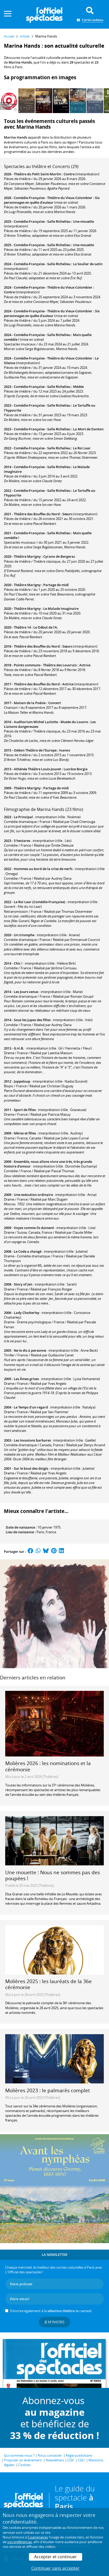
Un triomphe (24, 935)
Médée (78, 386)
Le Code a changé (27, 1251)
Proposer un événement (23, 2460)
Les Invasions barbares (32, 1440)
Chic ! (18, 963)
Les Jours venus (26, 991)
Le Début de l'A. (45, 627)
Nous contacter (50, 2455)
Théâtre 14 (22, 627)
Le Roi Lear (82, 448)
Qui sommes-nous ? (19, 2455)
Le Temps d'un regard (31, 1407)
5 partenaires (38, 2537)
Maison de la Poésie (30, 702)
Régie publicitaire (79, 2455)
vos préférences (19, 2542)
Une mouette (83, 221)
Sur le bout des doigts (31, 1468)
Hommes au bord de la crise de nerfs (43, 868)
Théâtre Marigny (27, 556)
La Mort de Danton (88, 429)
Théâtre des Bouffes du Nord (37, 514)
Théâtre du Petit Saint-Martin (37, 174)
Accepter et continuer (55, 2557)
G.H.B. (19, 1048)
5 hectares (22, 840)
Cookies (24, 2464)
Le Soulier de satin (87, 264)
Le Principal (23, 817)
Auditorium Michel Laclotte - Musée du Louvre (51, 721)
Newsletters (55, 2460)
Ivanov (64, 750)
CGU (81, 2460)
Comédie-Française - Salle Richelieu (42, 221)
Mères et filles (25, 1133)
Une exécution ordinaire (33, 1194)
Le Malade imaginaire (60, 608)
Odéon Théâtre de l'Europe (35, 750)
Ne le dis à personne (30, 1350)
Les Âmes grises (26, 1378)
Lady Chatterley (26, 1312)
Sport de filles (25, 1109)
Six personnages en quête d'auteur (52, 200)
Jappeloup (22, 1081)
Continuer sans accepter (55, 2568)
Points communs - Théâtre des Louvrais (45, 665)
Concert (54, 702)
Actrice (84, 665)
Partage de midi (56, 584)
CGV (70, 2460)
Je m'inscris (54, 2322)
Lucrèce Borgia (76, 769)
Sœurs (67, 514)
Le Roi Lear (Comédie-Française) (39, 901)
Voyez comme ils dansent (34, 1227)
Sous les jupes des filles (32, 1019)
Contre (69, 174)
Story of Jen (23, 1284)
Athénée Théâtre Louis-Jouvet (37, 769)
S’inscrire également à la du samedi (51, 2310)
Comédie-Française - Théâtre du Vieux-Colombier (53, 197)
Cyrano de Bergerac (59, 556)
